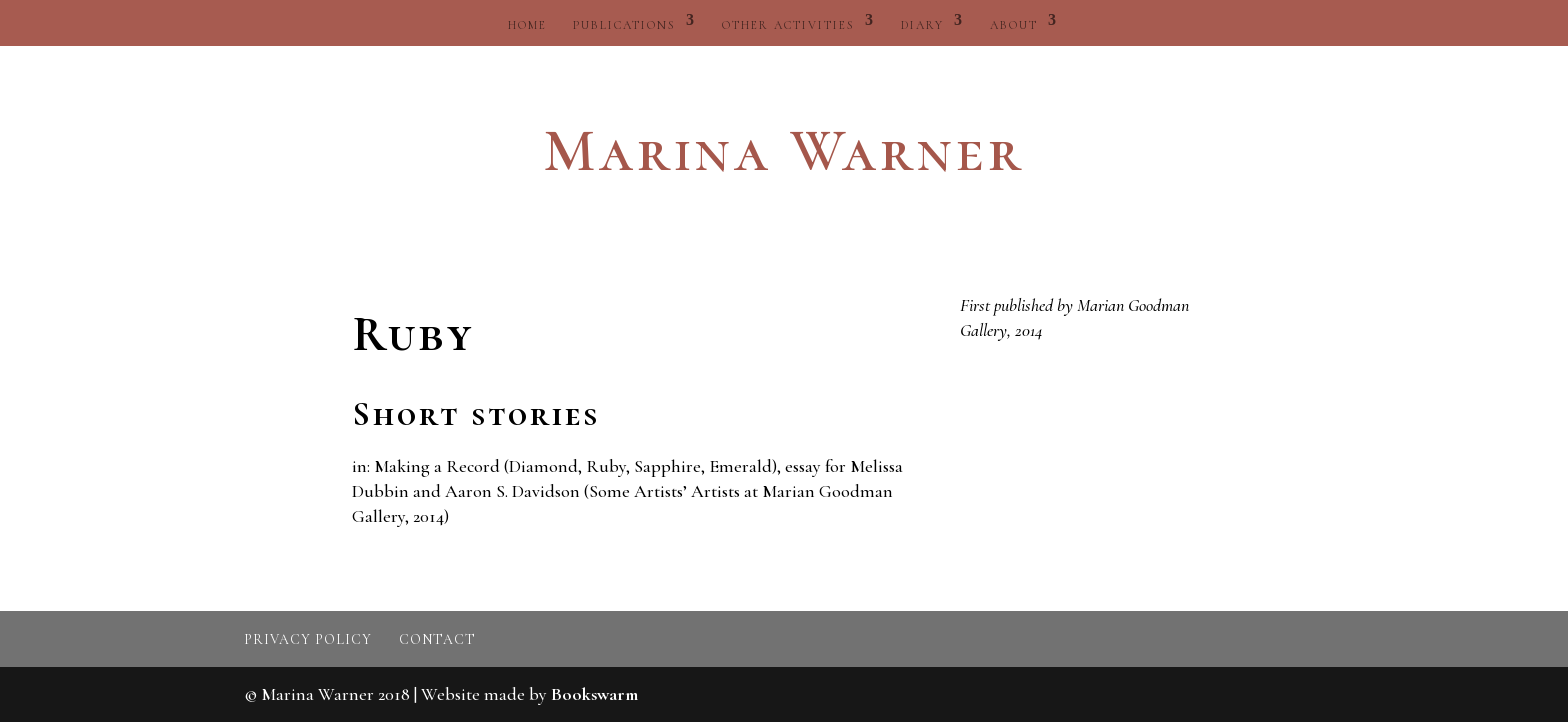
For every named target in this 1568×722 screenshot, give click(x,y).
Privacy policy (308, 639)
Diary (922, 25)
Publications (624, 25)
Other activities (788, 25)
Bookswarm (594, 694)
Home (527, 25)
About (1014, 25)
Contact (437, 639)
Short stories (476, 414)
